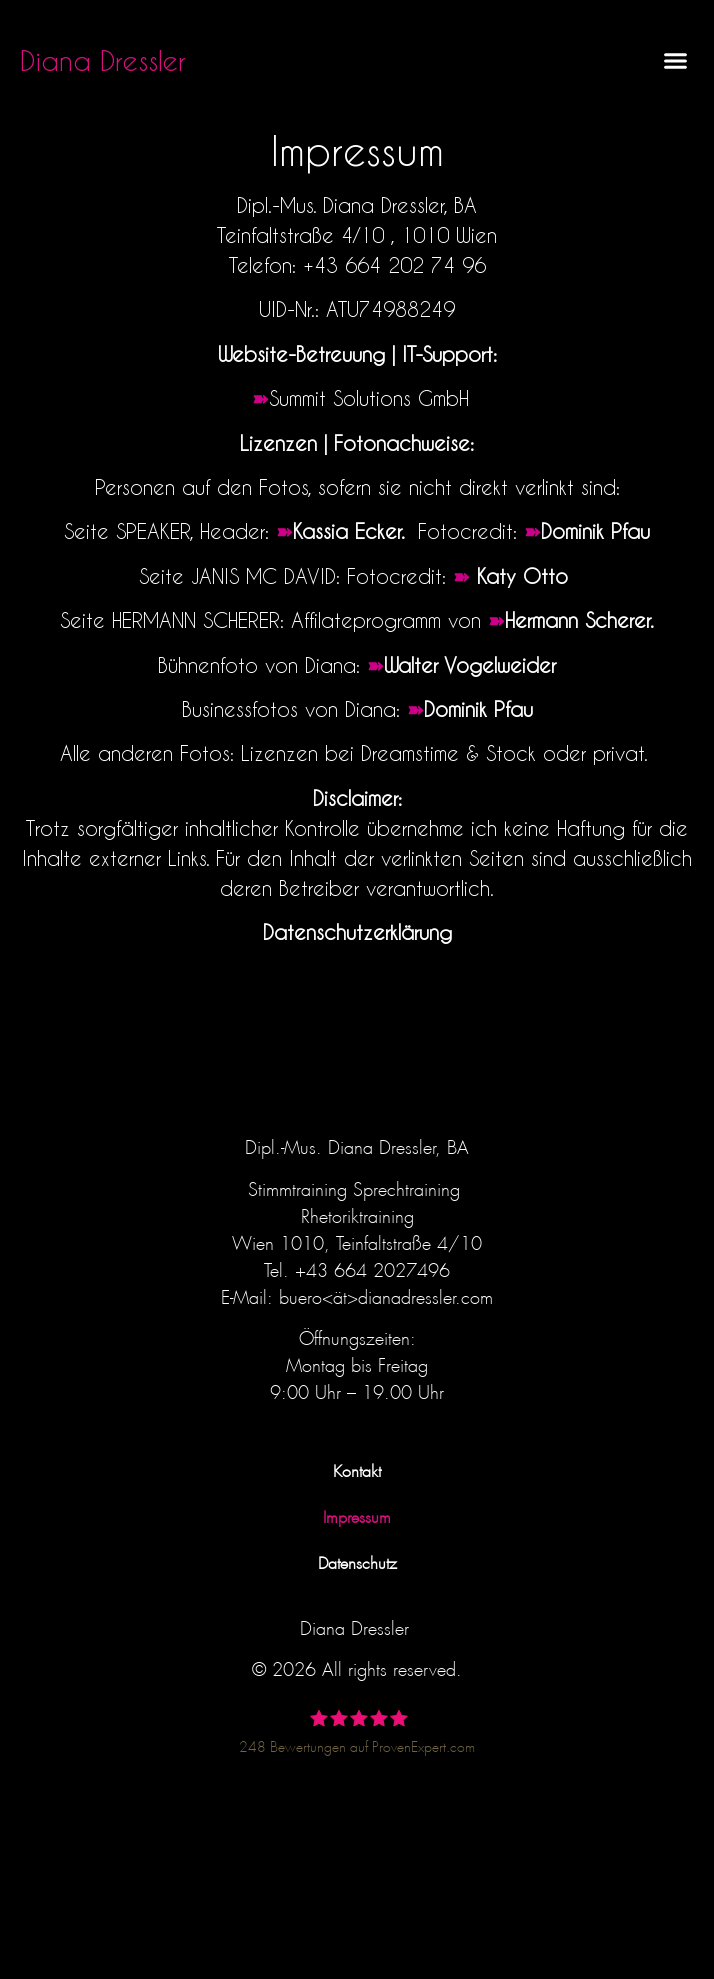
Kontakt (357, 1468)
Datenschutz (357, 1560)
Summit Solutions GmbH (369, 398)
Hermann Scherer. (579, 620)
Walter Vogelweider (470, 665)
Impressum (357, 1514)
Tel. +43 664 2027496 (357, 1267)
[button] (676, 60)
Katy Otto (526, 576)
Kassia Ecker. (352, 531)
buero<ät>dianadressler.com (386, 1294)
